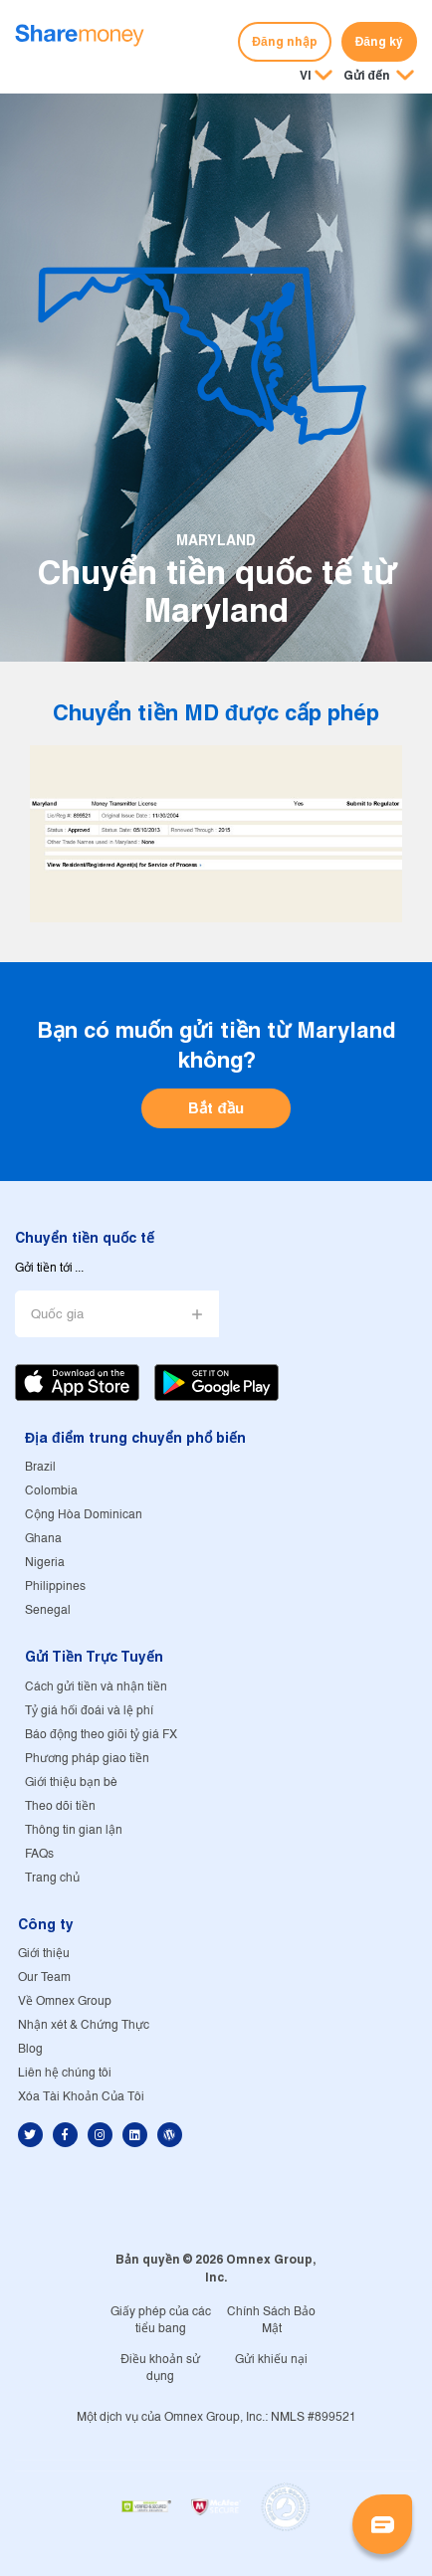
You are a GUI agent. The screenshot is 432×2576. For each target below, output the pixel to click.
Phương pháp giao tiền (87, 1758)
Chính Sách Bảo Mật (271, 2320)
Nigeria (45, 1562)
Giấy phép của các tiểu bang (160, 2320)
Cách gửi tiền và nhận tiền (96, 1687)
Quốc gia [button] (57, 1314)
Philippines (55, 1586)
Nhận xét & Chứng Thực (83, 2025)
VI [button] (306, 75)
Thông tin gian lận (73, 1830)
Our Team (44, 1977)
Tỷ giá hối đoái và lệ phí (89, 1710)
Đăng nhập (284, 41)
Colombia (51, 1491)
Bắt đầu (215, 1107)
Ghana (43, 1538)
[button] (378, 77)
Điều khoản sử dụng (160, 2368)
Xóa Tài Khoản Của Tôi (81, 2096)
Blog (30, 2049)
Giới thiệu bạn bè (71, 1782)
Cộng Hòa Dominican (83, 1514)
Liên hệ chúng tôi (64, 2073)
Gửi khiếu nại (271, 2359)
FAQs (39, 1854)
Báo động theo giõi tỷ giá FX (101, 1734)
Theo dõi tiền (60, 1806)
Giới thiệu (44, 1953)
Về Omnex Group (64, 2001)
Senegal (48, 1610)
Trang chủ (52, 1878)
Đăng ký (379, 41)
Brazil (40, 1467)
